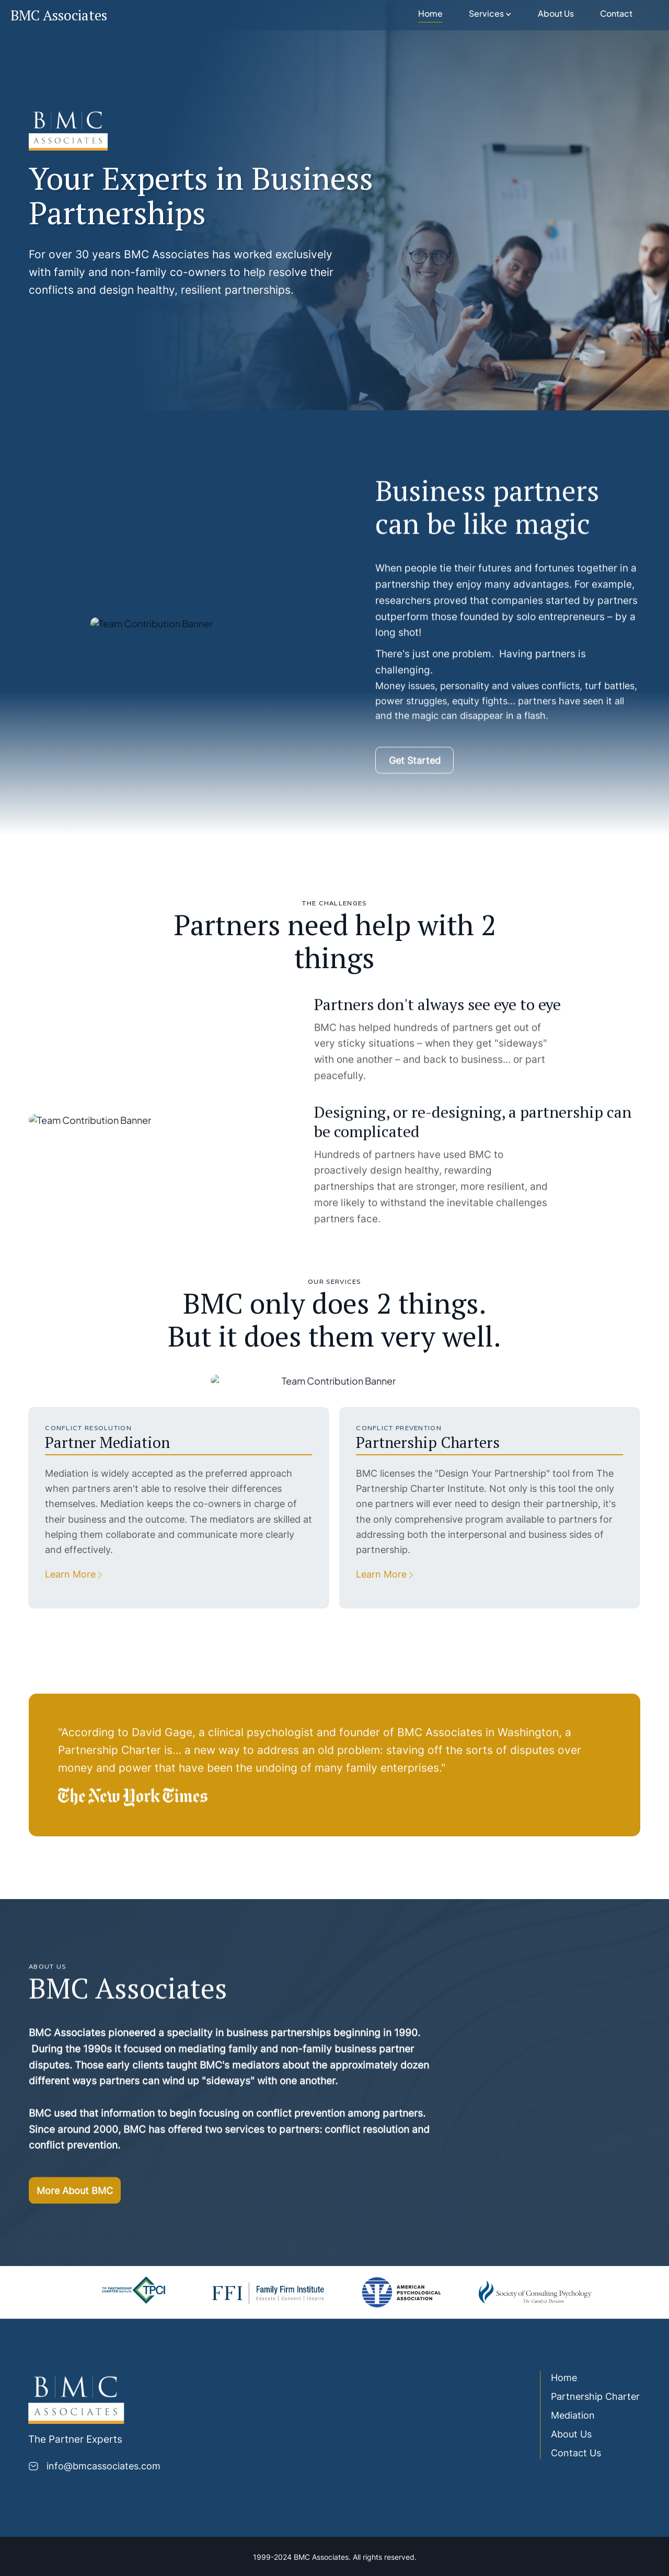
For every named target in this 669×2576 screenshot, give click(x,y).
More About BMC (75, 2199)
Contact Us (567, 2452)
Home (430, 13)
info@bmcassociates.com (95, 2466)
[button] (490, 14)
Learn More (61, 1574)
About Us (556, 13)
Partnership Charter (586, 2396)
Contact (616, 13)
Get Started (415, 769)
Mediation (564, 2415)
